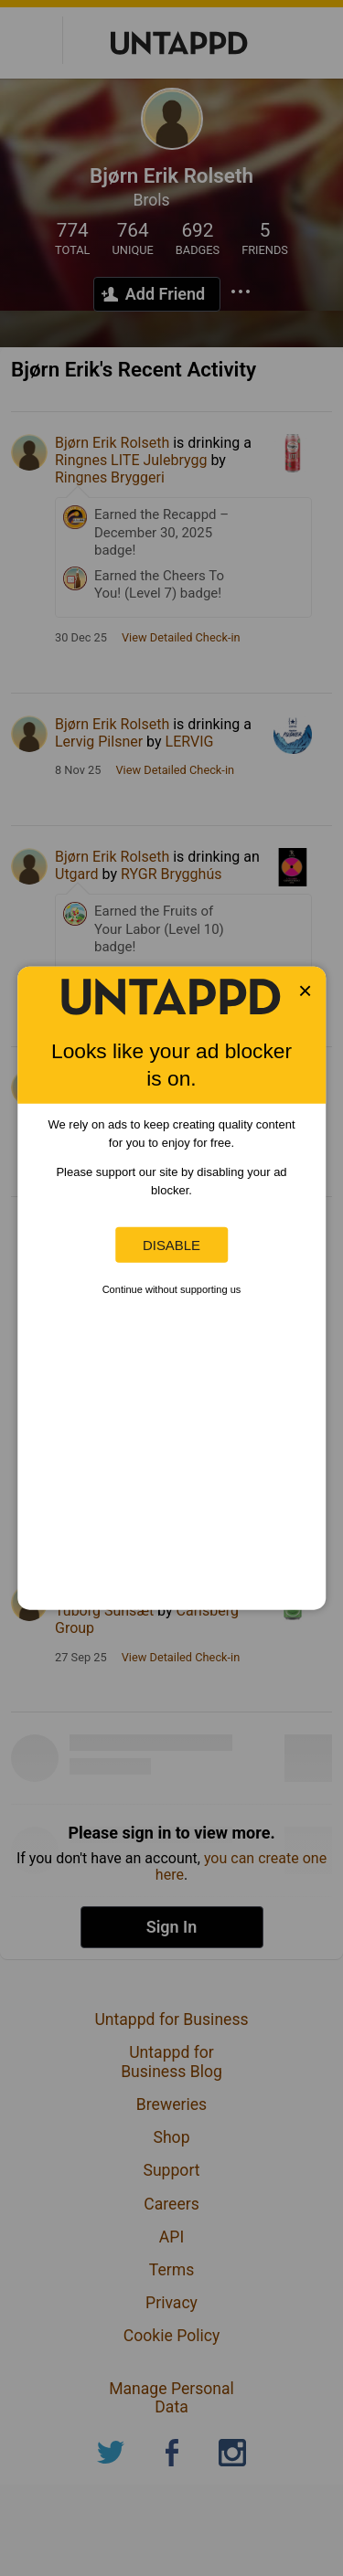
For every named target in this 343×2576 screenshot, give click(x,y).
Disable (171, 1245)
